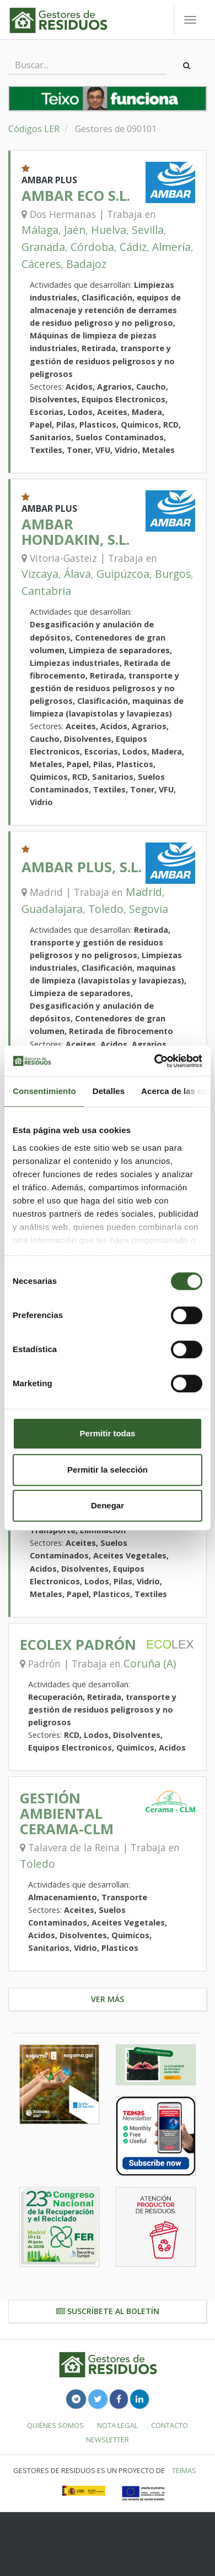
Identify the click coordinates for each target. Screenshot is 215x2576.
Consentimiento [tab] (44, 1091)
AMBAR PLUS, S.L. (82, 867)
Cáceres (41, 263)
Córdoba (92, 246)
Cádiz (133, 246)
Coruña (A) (149, 1663)
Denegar (107, 1505)
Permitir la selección (107, 1469)
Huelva (108, 229)
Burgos (173, 573)
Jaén (74, 229)
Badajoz (86, 263)
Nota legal (117, 2425)
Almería (171, 246)
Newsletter (107, 2439)
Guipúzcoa (122, 573)
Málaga (40, 229)
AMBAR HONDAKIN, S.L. (76, 532)
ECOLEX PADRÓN (78, 1644)
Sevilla (148, 229)
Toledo (105, 908)
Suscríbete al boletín (107, 2311)
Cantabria (46, 590)
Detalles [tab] (109, 1091)
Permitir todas (108, 1433)
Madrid (144, 891)
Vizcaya (40, 573)
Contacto (169, 2425)
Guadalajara (52, 908)
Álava (77, 573)
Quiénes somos (55, 2425)
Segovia (148, 908)
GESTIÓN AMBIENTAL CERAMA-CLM (67, 1814)
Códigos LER (34, 129)
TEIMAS (184, 2470)
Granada (43, 246)
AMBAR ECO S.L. (76, 195)
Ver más (107, 1999)
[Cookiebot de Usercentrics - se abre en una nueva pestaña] (154, 1061)
